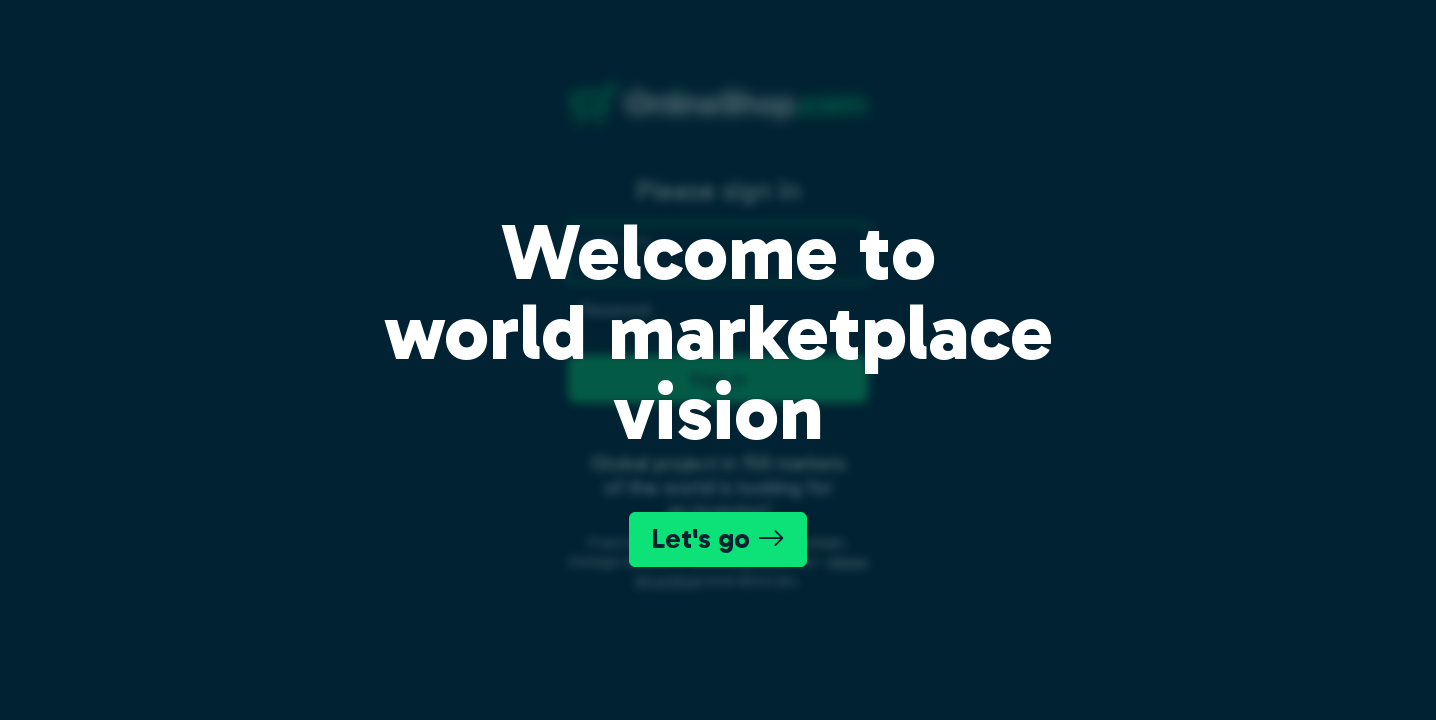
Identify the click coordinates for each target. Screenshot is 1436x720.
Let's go (718, 538)
